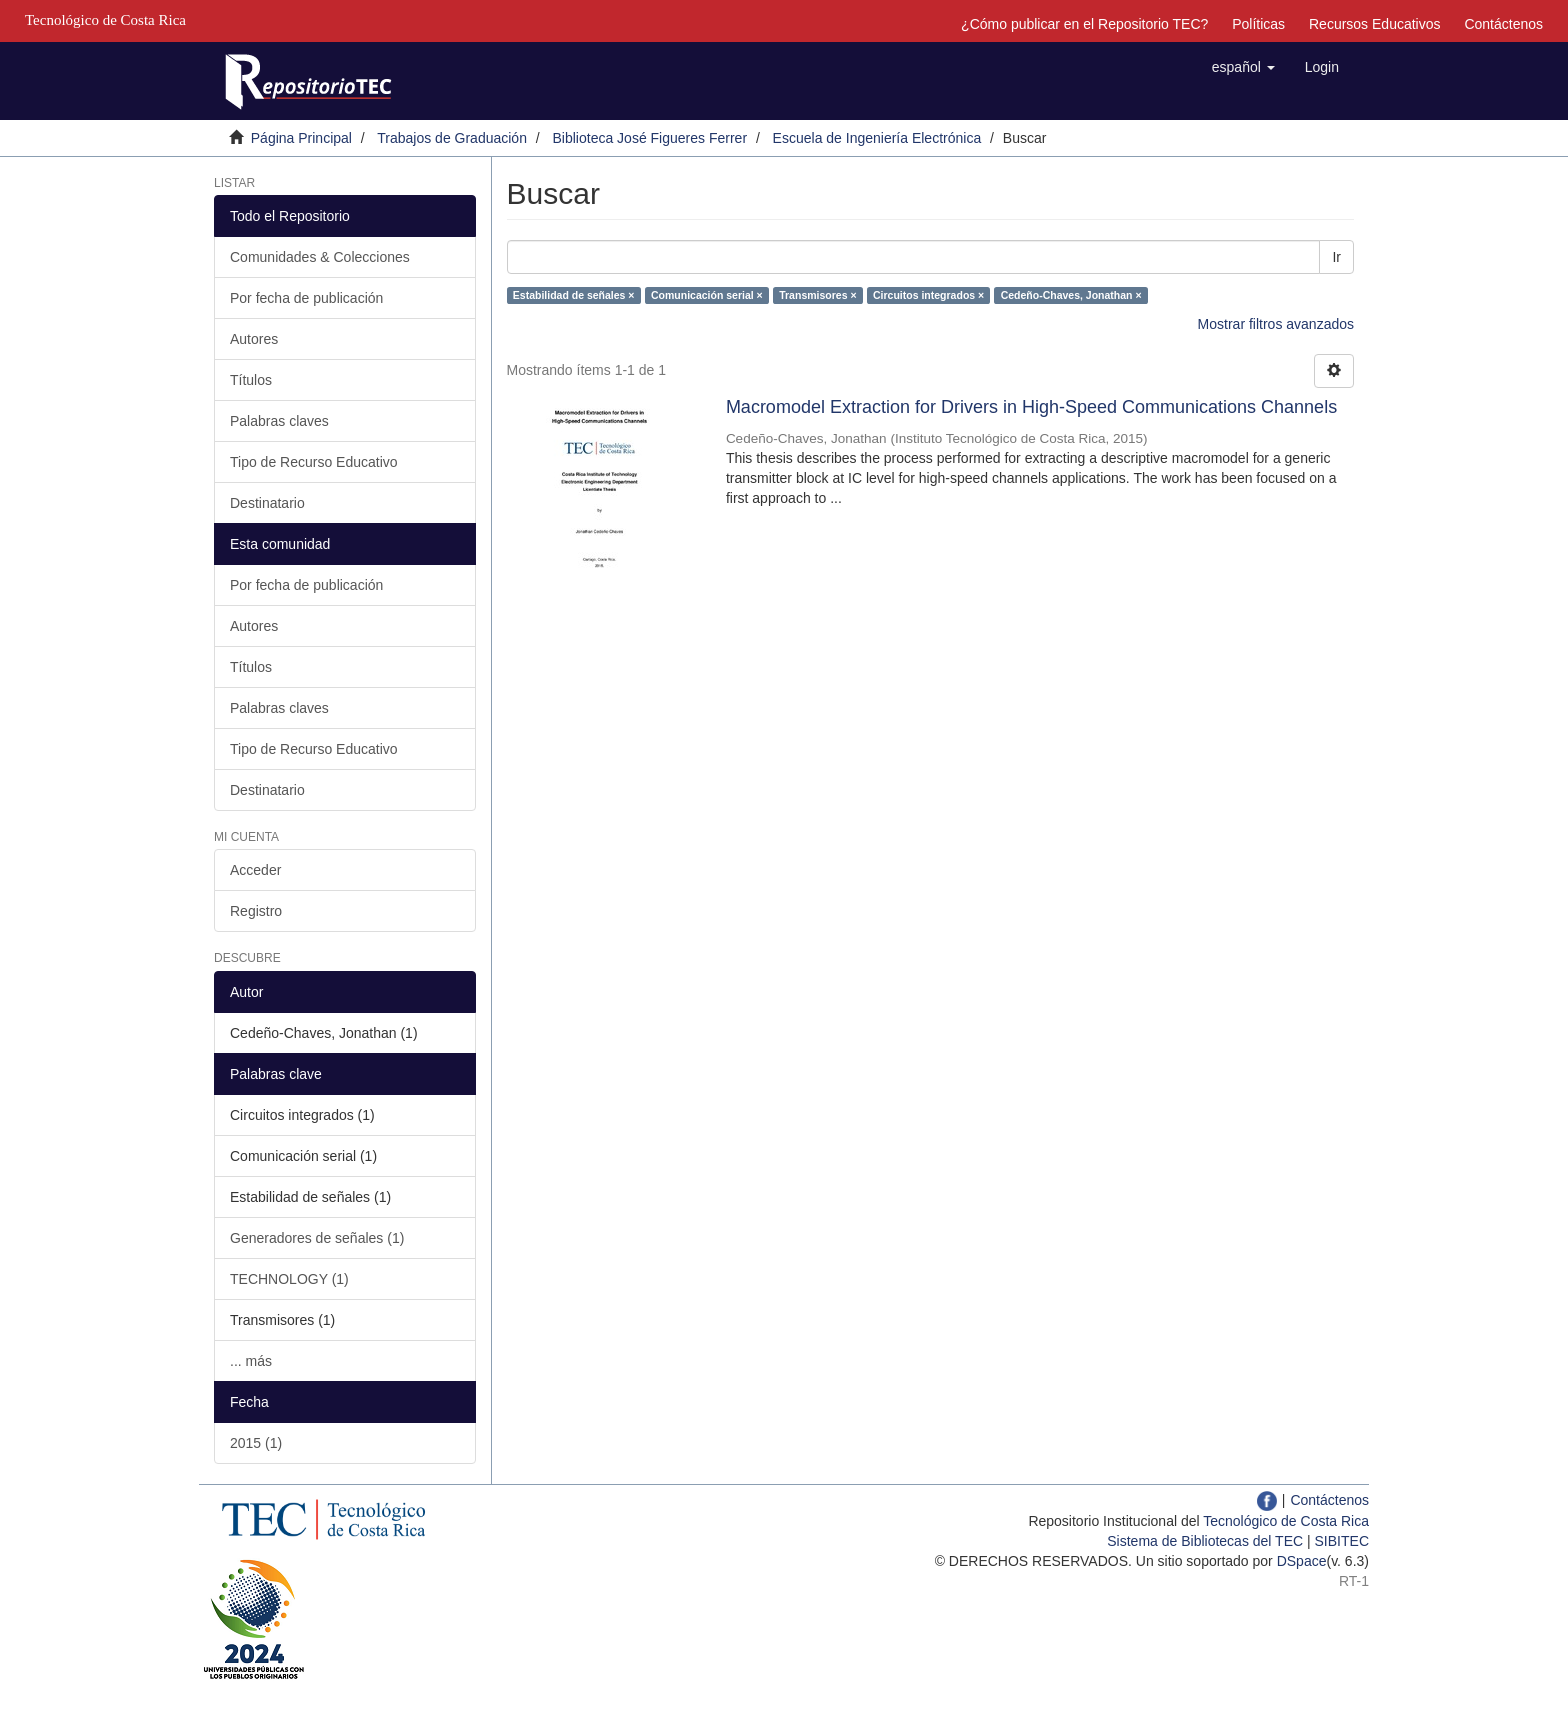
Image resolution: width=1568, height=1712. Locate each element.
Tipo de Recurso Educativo (314, 462)
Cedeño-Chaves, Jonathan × (1071, 295)
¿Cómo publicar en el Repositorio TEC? (1084, 24)
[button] (1243, 67)
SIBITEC (1342, 1541)
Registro (256, 911)
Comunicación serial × (707, 295)
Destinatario (267, 503)
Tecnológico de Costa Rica (1286, 1521)
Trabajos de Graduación (452, 138)
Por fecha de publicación (306, 298)
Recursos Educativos (1375, 24)
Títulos (251, 380)
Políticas (1258, 24)
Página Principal (301, 138)
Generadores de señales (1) (317, 1238)
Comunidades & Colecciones (320, 257)
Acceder (255, 870)
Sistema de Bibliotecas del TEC (1205, 1541)
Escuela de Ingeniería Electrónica (877, 138)
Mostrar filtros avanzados (1276, 324)
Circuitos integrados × (928, 295)
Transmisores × (817, 295)
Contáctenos (1503, 24)
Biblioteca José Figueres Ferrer (650, 138)
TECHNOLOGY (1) (289, 1279)
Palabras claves (279, 421)
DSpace (1302, 1561)
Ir (1336, 257)
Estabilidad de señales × (574, 295)
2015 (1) (256, 1443)
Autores (254, 339)
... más (251, 1361)
